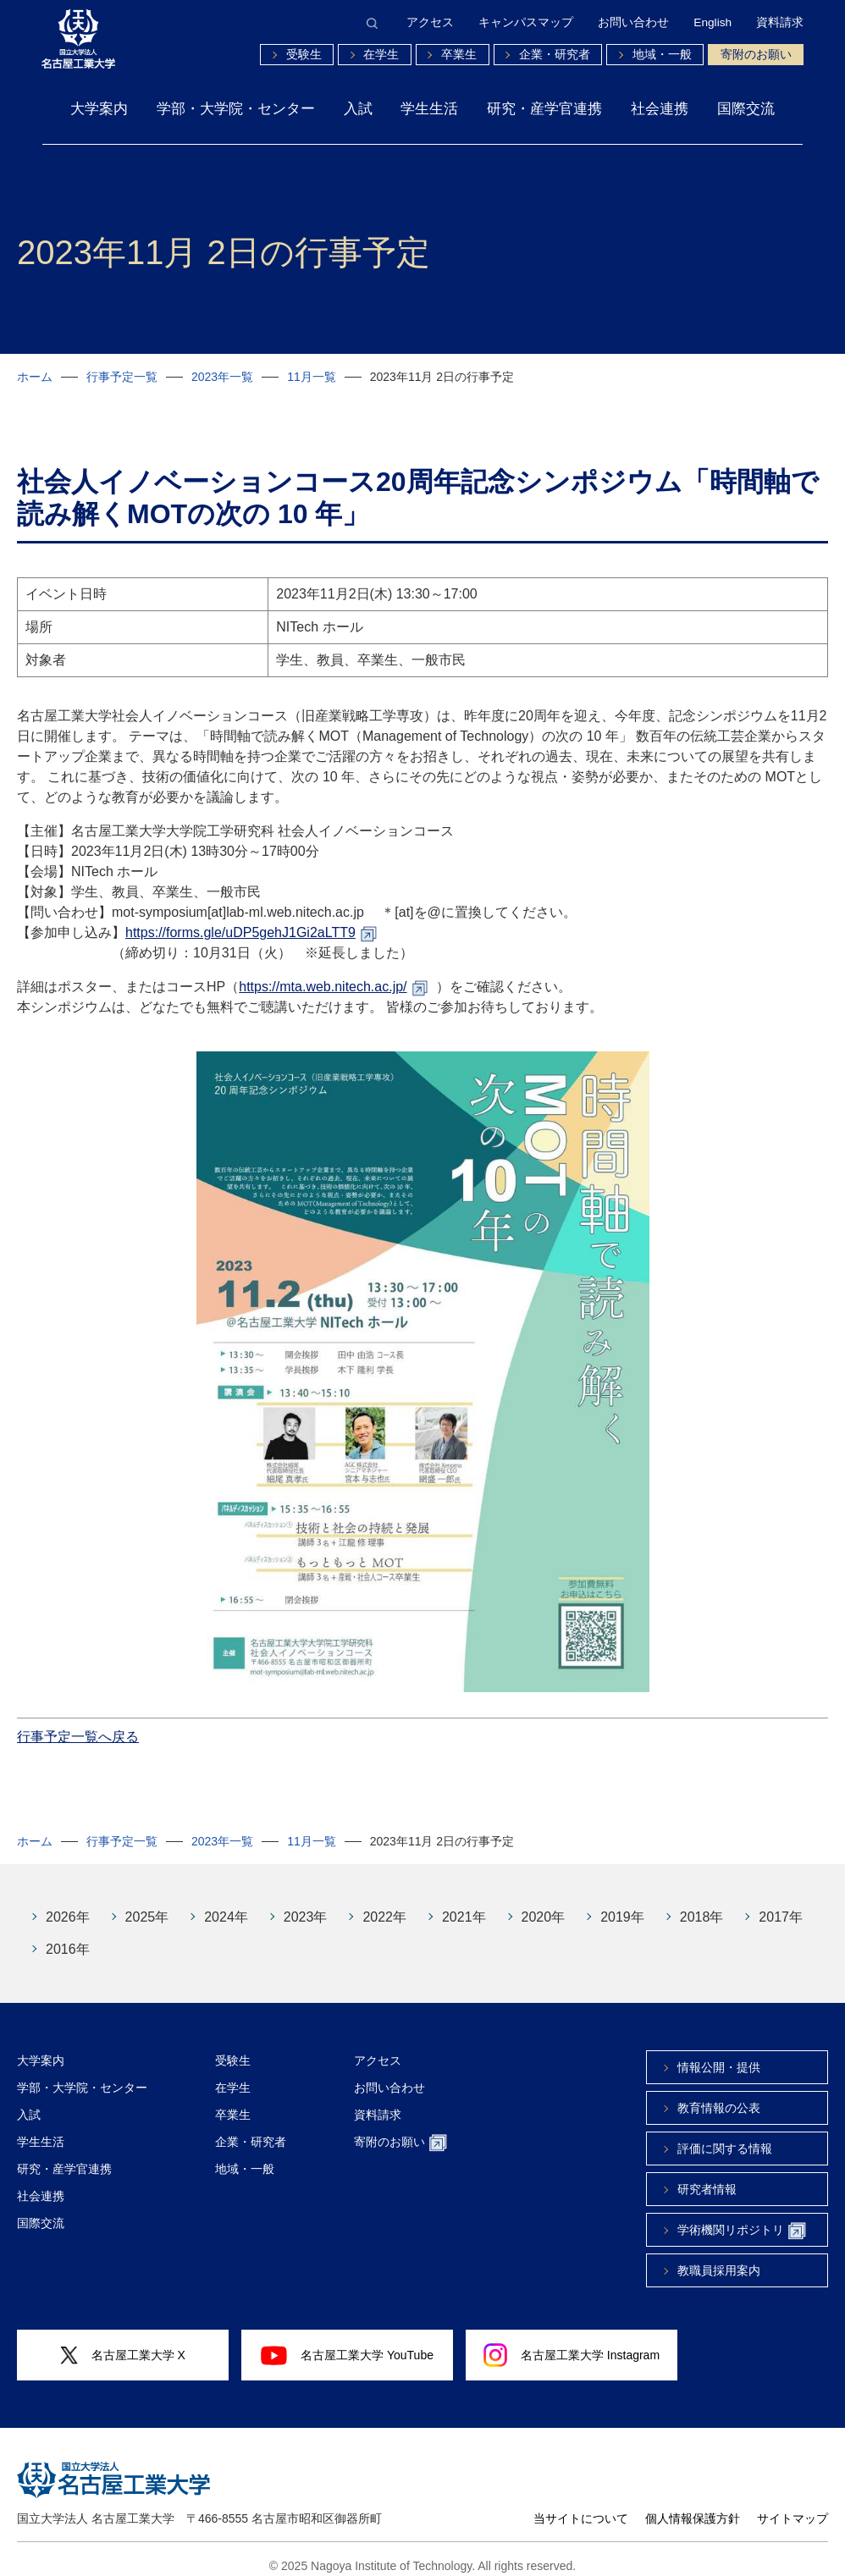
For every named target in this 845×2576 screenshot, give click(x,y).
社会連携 (659, 108)
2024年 (226, 1904)
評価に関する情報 (724, 2136)
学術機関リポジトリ (741, 2218)
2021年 (464, 1904)
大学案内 (99, 108)
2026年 (68, 1904)
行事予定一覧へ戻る (78, 1724)
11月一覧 (311, 376)
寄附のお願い (756, 54)
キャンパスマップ (525, 23)
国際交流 (746, 108)
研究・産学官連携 (544, 108)
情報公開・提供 (718, 2054)
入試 (358, 108)
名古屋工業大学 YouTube (347, 2342)
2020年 (544, 1904)
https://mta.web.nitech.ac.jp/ (322, 974)
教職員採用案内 (718, 2257)
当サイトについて (580, 2506)
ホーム (34, 376)
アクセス (430, 23)
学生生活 (429, 108)
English (712, 23)
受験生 (304, 54)
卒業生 (459, 54)
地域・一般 (662, 54)
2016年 (68, 1936)
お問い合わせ (633, 23)
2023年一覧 (222, 376)
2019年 (622, 1904)
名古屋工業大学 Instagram (571, 2342)
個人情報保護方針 (692, 2506)
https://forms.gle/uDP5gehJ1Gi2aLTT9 (240, 920)
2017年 (781, 1904)
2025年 (147, 1904)
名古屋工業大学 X (122, 2343)
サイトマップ (792, 2506)
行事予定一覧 (121, 376)
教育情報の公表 (718, 2095)
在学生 (381, 54)
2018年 (702, 1904)
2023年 (306, 1904)
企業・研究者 (554, 54)
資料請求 (780, 23)
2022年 (384, 1904)
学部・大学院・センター (236, 108)
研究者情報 (707, 2176)
